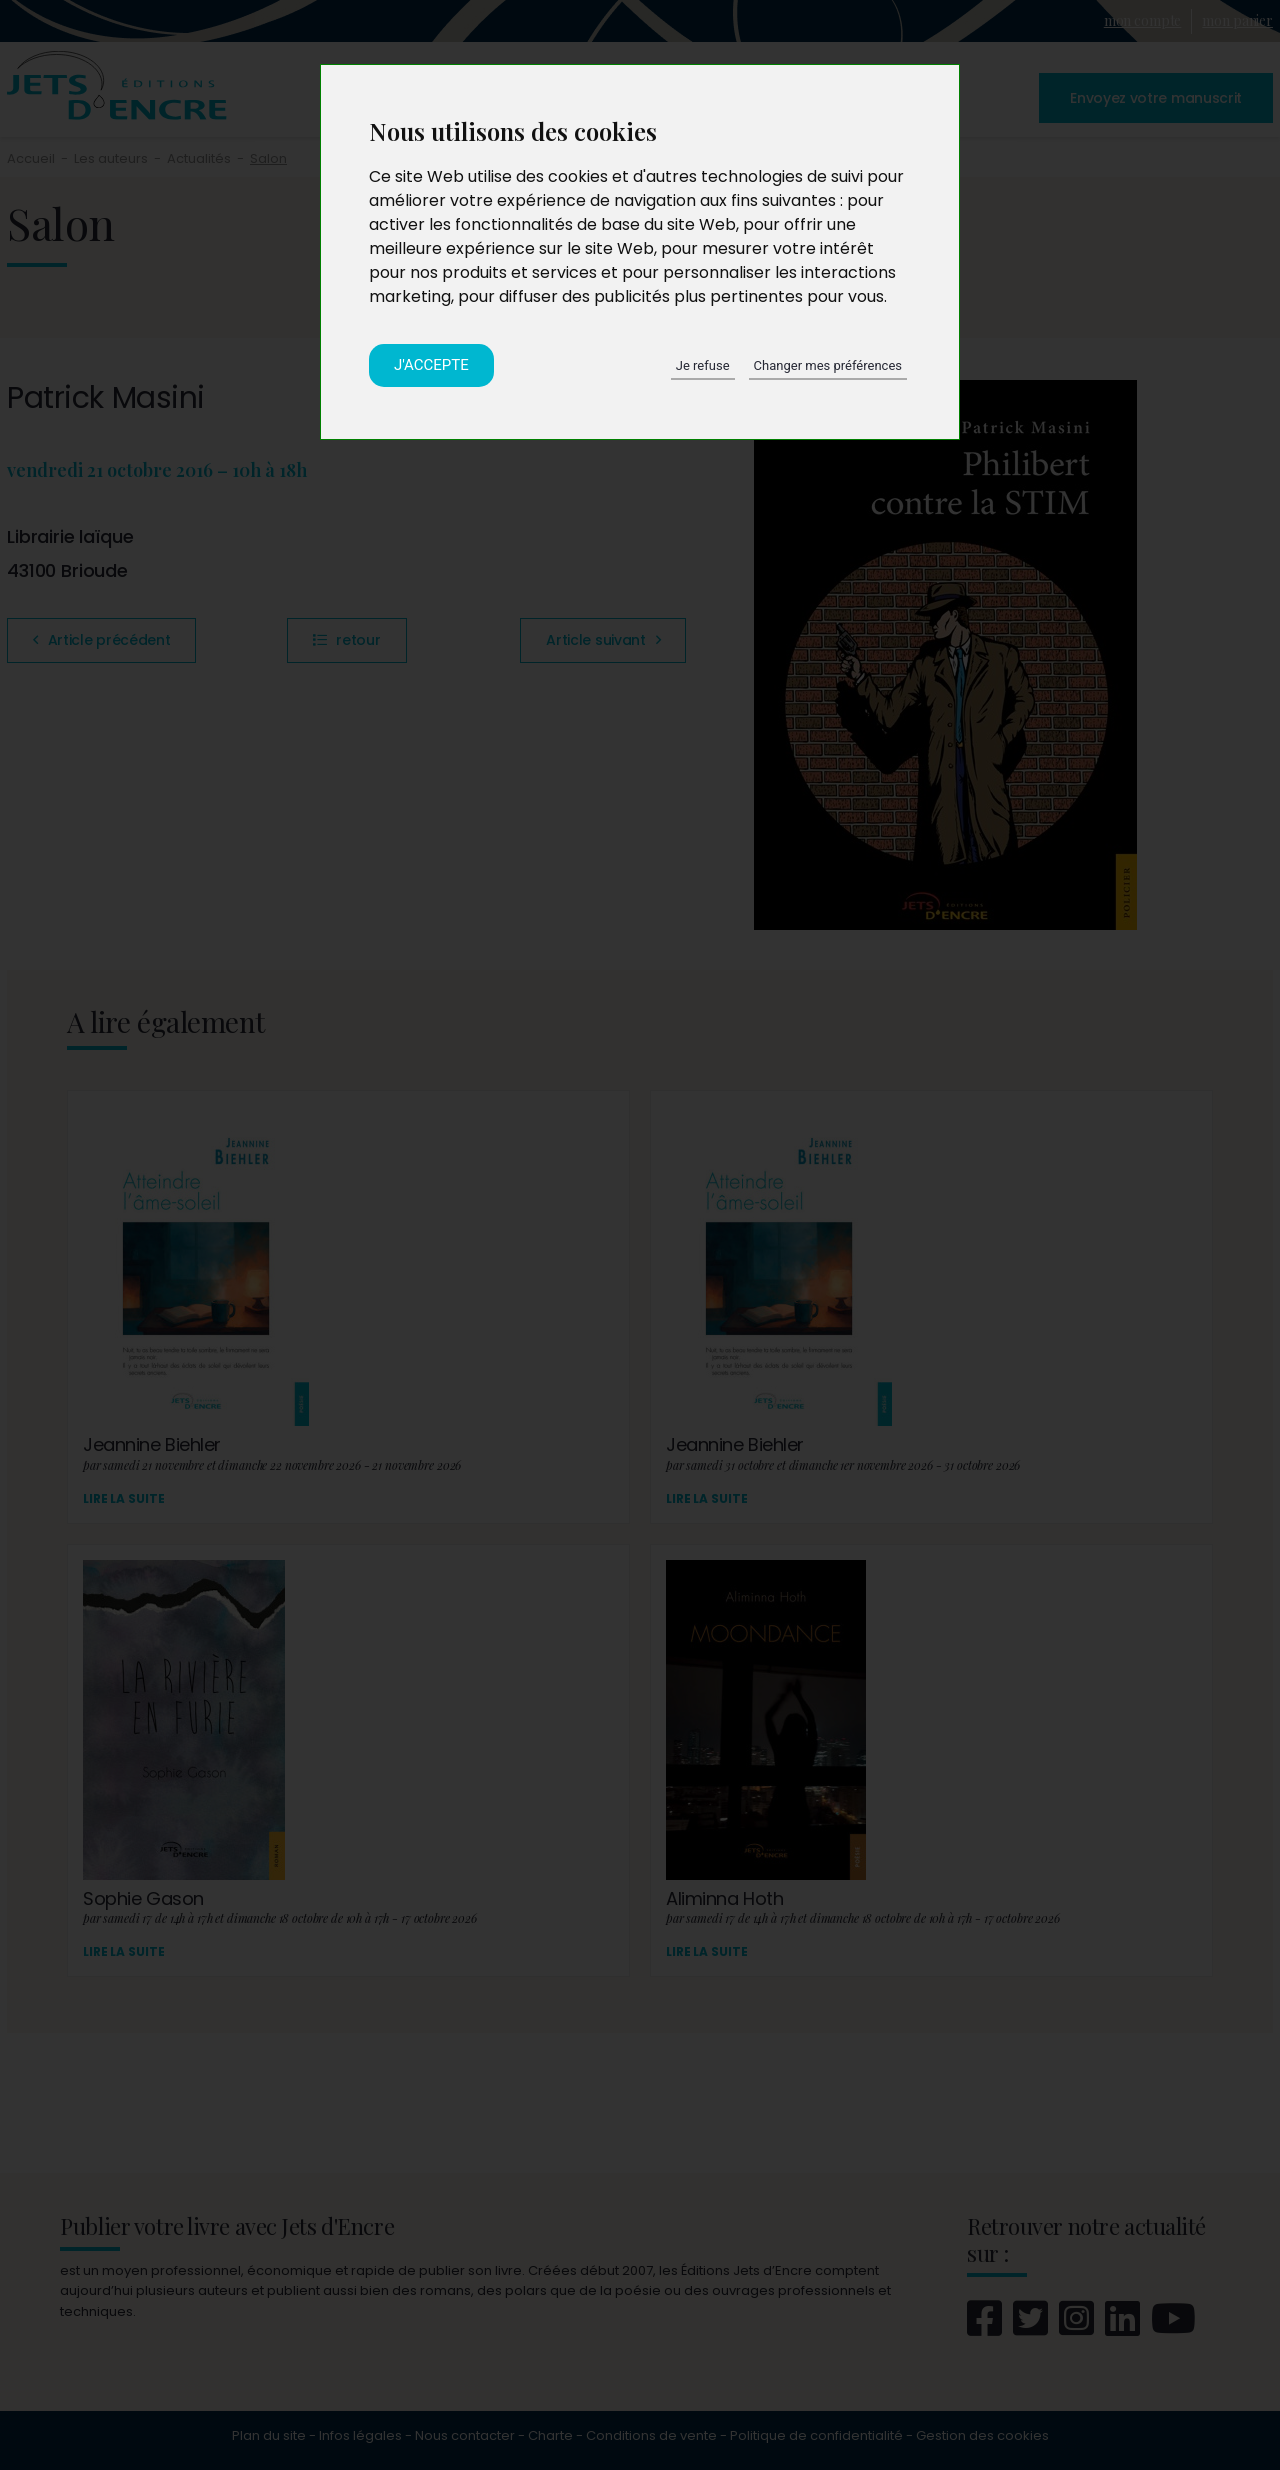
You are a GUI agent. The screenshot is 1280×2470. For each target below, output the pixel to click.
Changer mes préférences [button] (828, 365)
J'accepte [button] (431, 365)
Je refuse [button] (703, 365)
